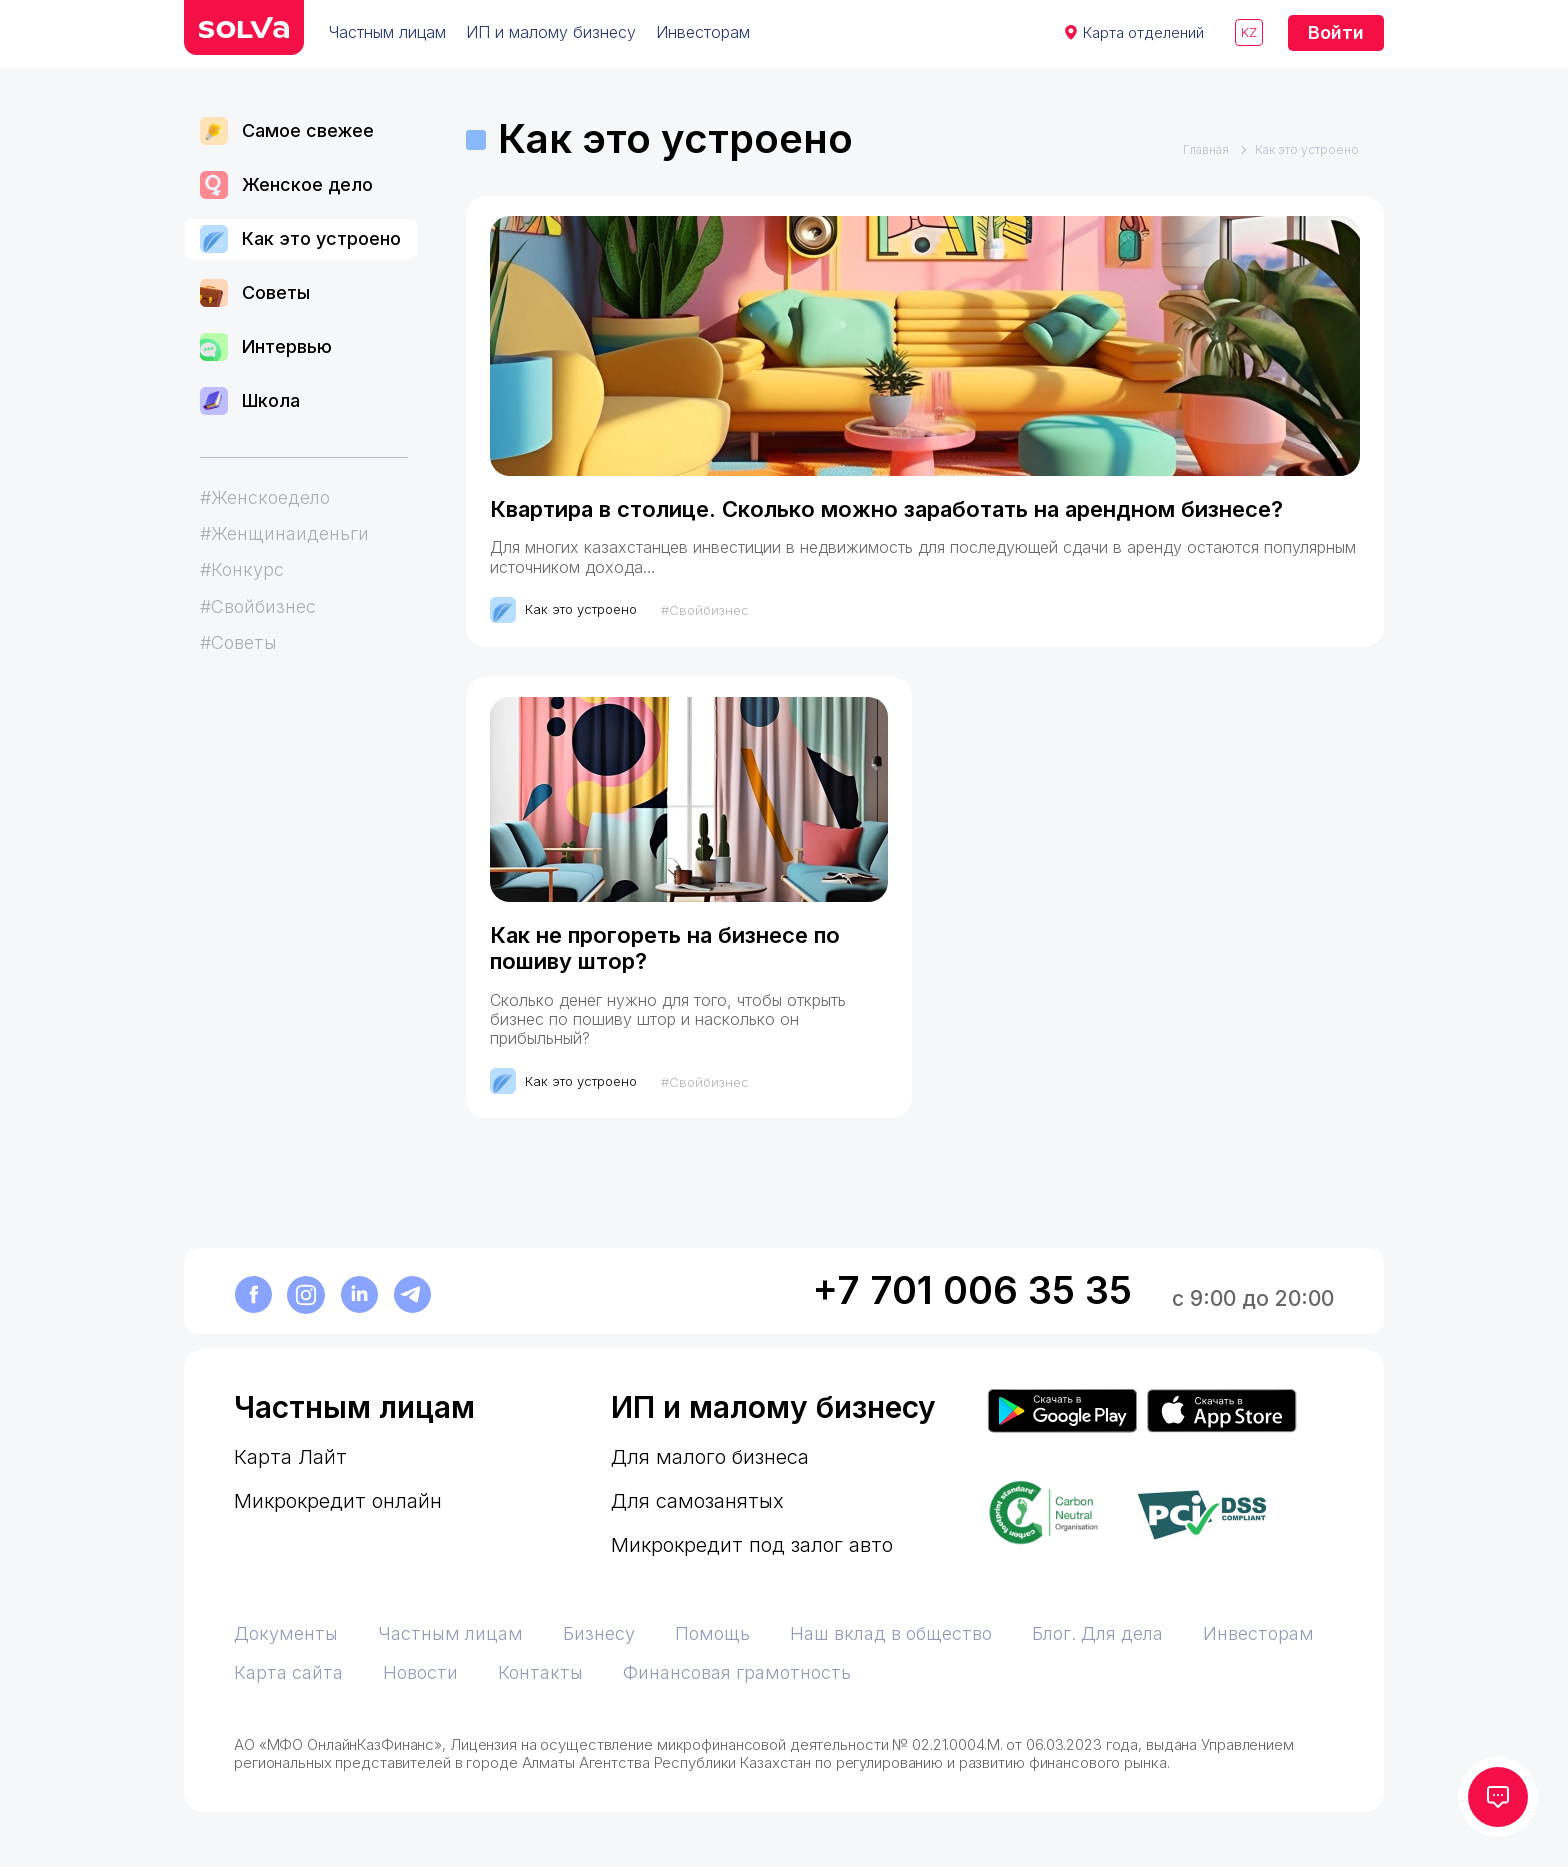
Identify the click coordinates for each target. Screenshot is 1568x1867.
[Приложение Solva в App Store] (1222, 1411)
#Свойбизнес (258, 606)
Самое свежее (287, 131)
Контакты (540, 1672)
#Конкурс (242, 569)
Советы (255, 293)
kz (1249, 32)
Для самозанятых (697, 1501)
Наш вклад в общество (891, 1633)
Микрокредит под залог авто (752, 1545)
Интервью (266, 347)
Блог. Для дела (1097, 1633)
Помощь (712, 1633)
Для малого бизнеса (710, 1457)
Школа (250, 401)
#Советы (238, 642)
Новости (420, 1672)
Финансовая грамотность (737, 1672)
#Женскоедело (265, 497)
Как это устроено (300, 239)
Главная (1206, 150)
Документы (286, 1633)
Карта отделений (1143, 32)
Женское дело (286, 185)
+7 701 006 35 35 (972, 1290)
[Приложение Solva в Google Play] (1062, 1411)
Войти (1336, 32)
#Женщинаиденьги (284, 533)
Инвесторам (703, 32)
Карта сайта (288, 1672)
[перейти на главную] (244, 27)
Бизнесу (599, 1633)
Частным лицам (387, 32)
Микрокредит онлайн (338, 1501)
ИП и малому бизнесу (551, 32)
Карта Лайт (290, 1457)
